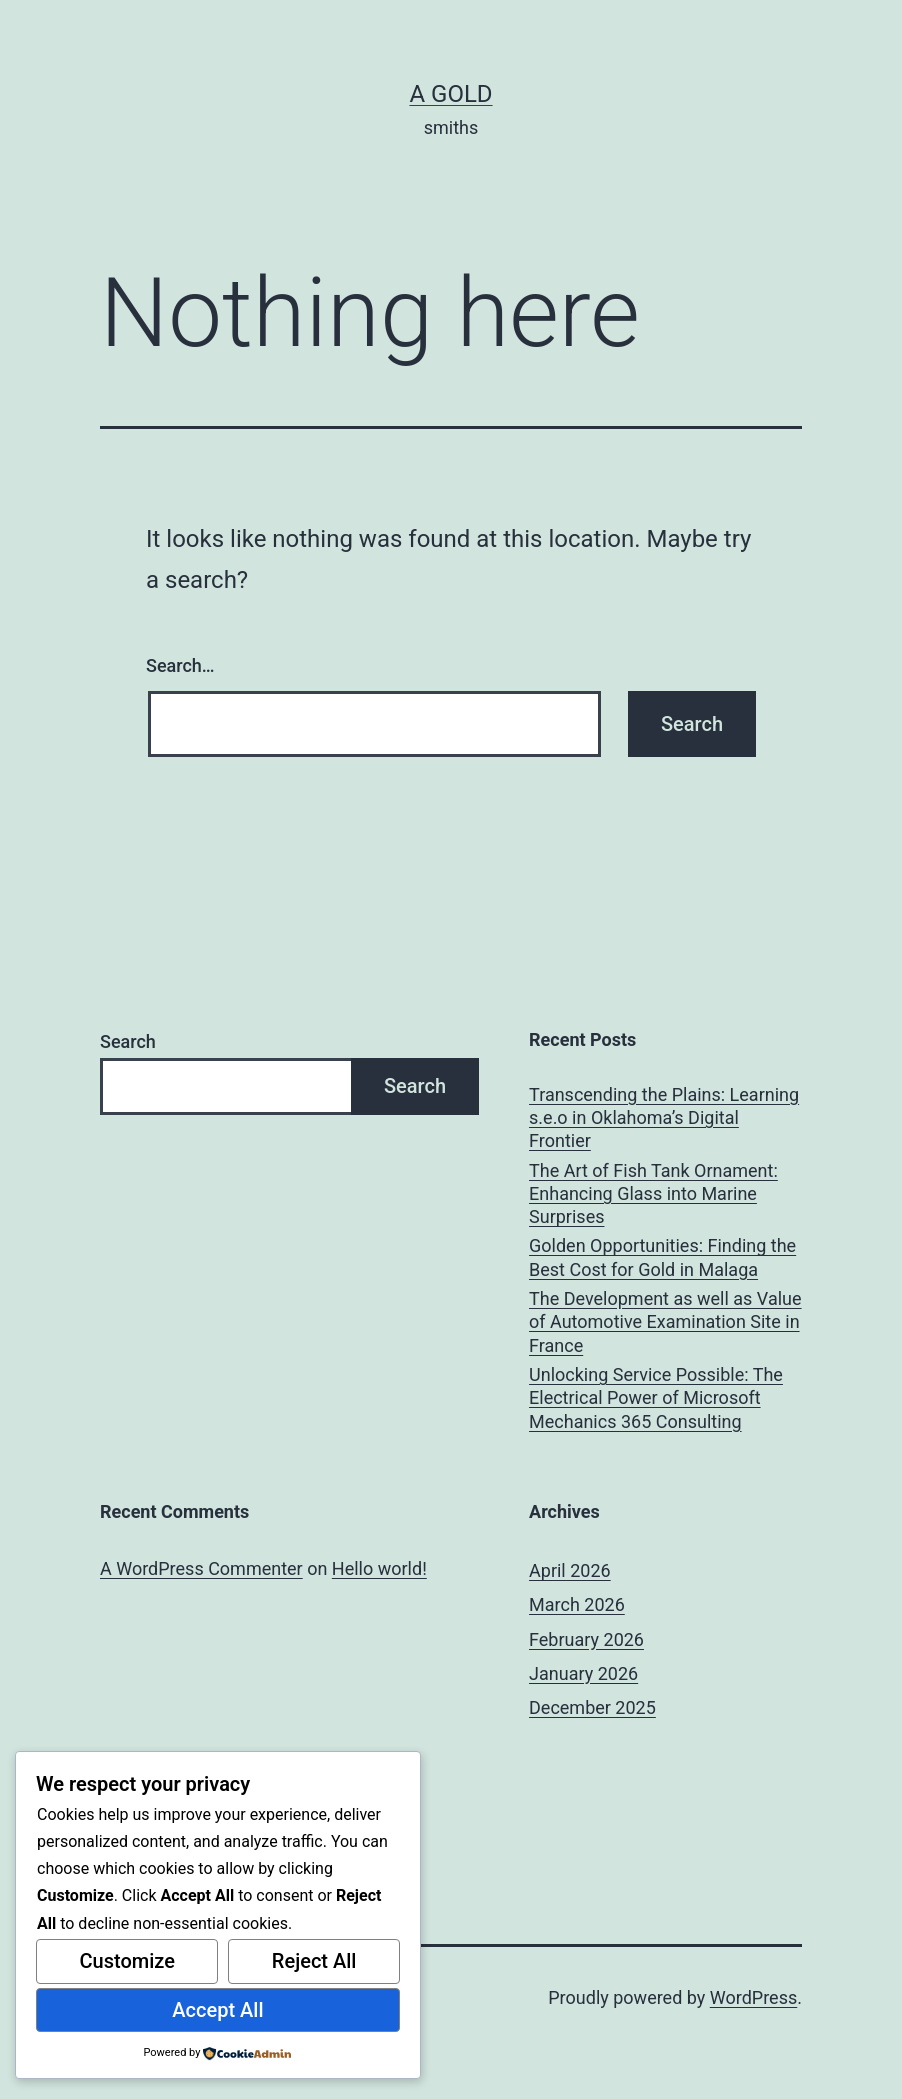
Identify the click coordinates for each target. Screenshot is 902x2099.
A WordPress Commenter (201, 1568)
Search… (180, 665)
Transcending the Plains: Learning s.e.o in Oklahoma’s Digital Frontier (664, 1118)
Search (128, 1041)
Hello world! (379, 1568)
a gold (450, 94)
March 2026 (577, 1604)
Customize (126, 1961)
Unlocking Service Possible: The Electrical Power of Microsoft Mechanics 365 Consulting (656, 1398)
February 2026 (586, 1639)
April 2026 (570, 1570)
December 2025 (592, 1707)
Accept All (217, 2010)
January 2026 (583, 1673)
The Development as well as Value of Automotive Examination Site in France (665, 1322)
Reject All (314, 1961)
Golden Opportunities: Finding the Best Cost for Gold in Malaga (662, 1257)
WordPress (753, 1997)
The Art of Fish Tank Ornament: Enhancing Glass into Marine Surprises (653, 1194)
